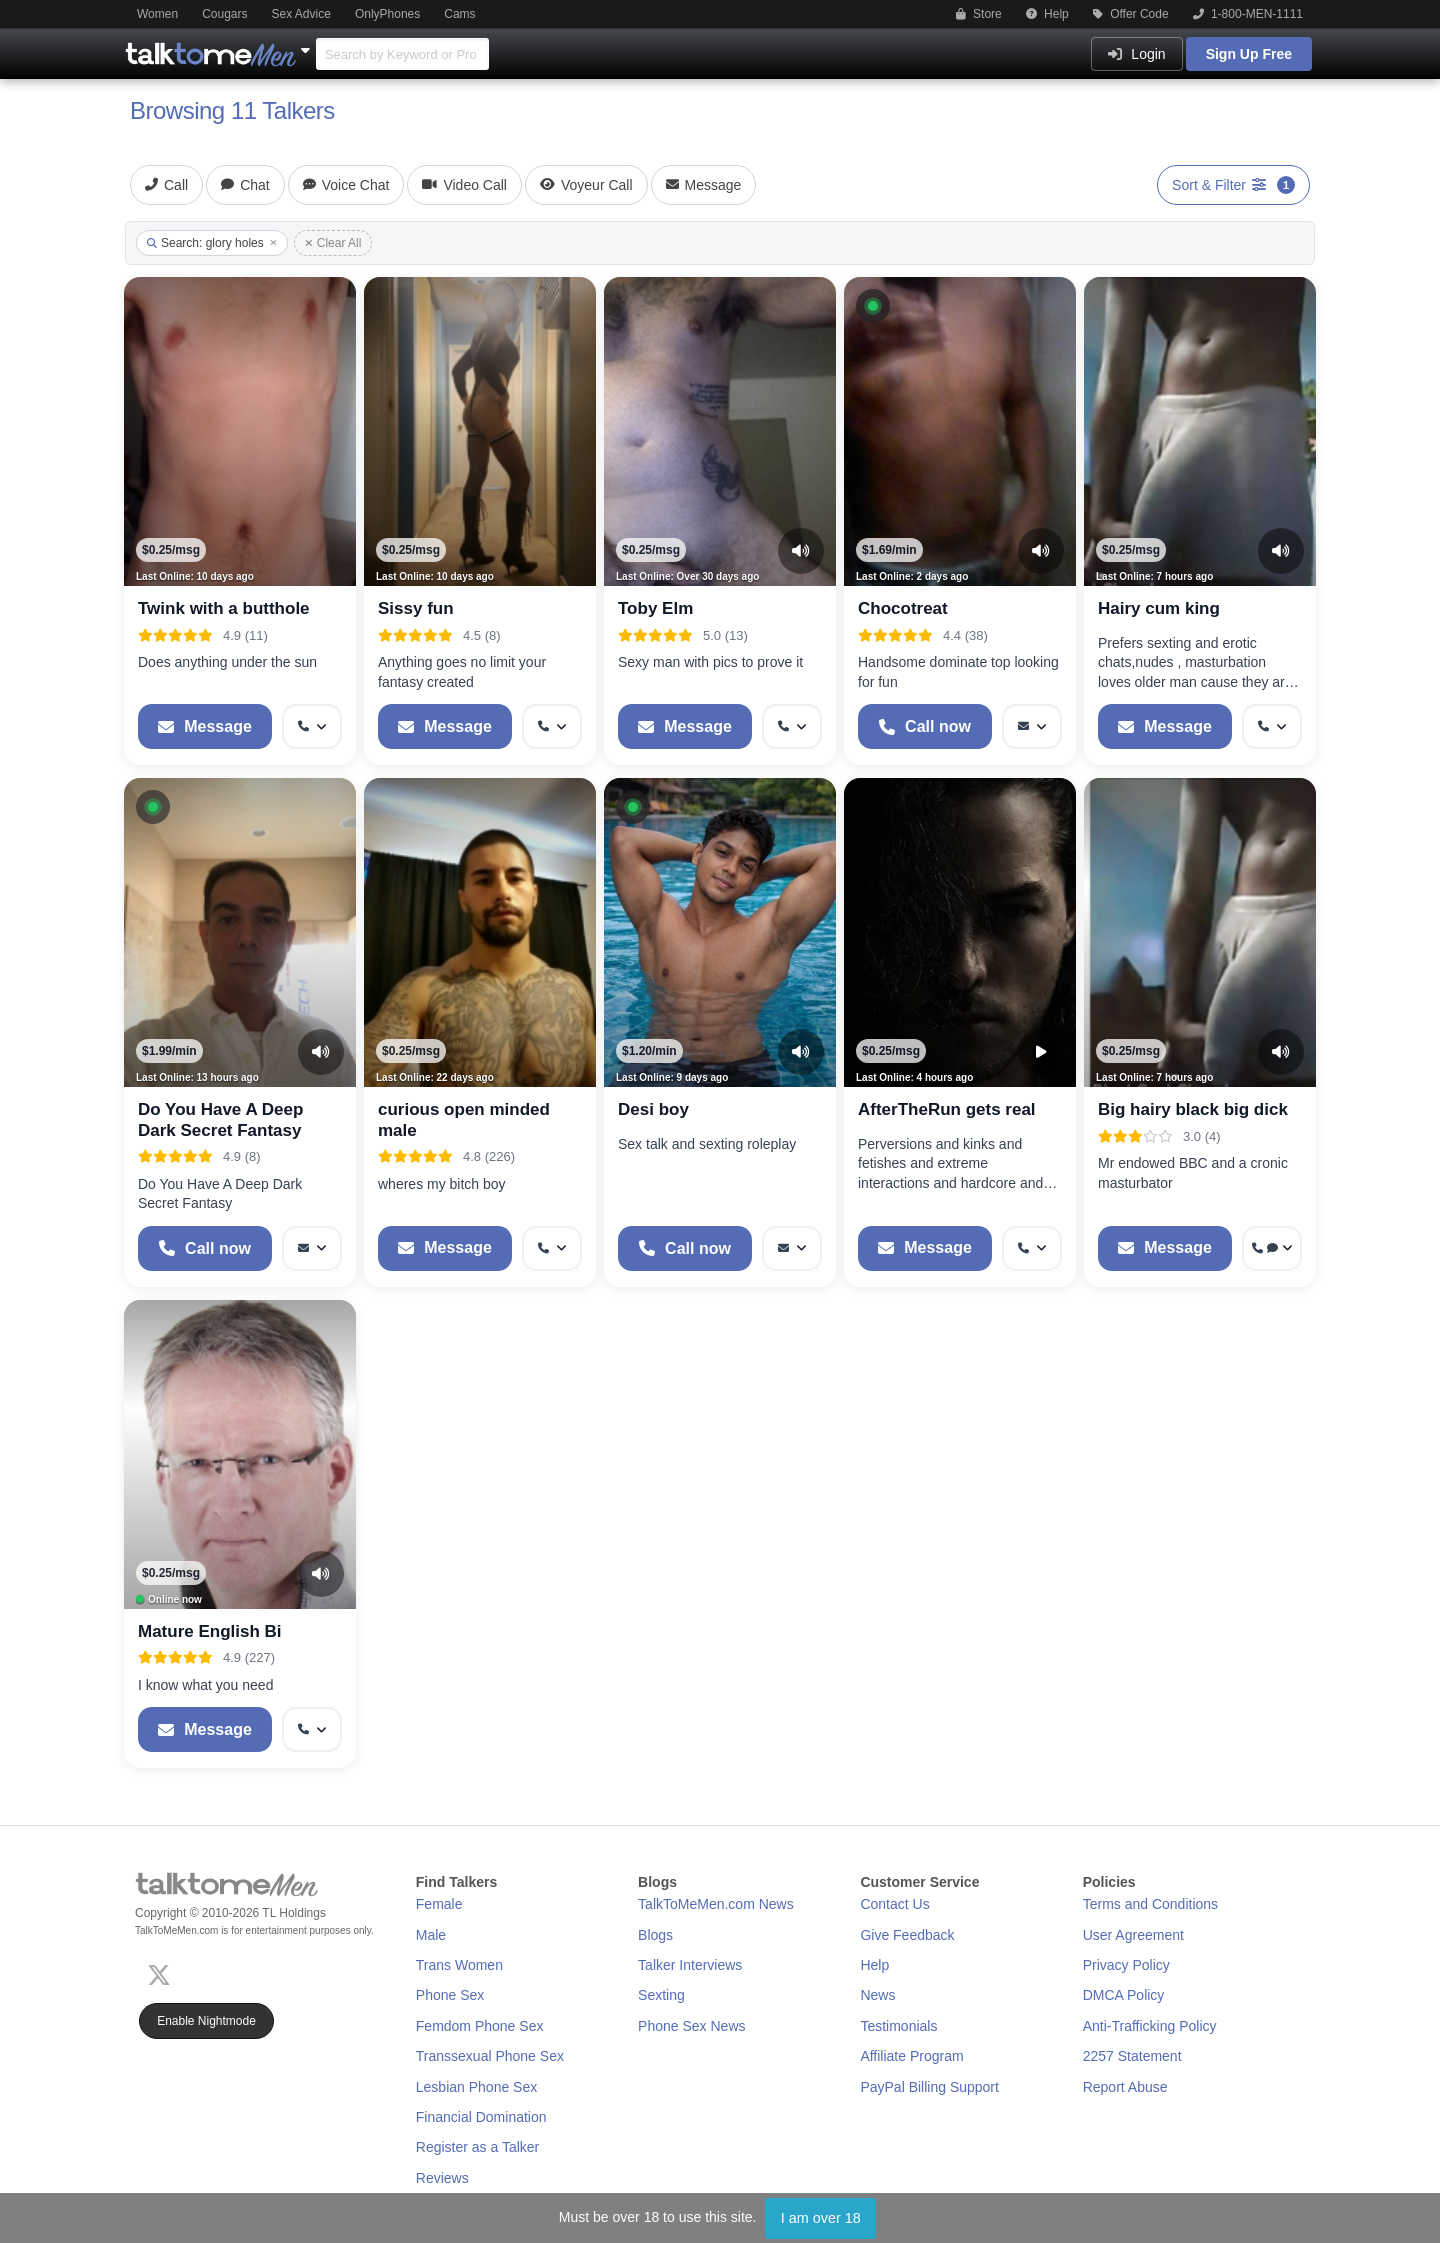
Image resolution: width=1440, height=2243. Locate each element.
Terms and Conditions (1150, 1904)
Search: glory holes (212, 243)
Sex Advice (301, 14)
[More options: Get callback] (312, 726)
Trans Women (459, 1965)
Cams (459, 14)
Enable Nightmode (206, 2021)
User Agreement (1133, 1935)
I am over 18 (821, 2218)
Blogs (655, 1935)
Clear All (333, 243)
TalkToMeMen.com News (716, 1904)
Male (431, 1935)
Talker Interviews (690, 1965)
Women (157, 14)
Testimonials (898, 2026)
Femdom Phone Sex (480, 2026)
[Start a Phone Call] (925, 726)
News (877, 1995)
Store (979, 14)
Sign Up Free (1249, 54)
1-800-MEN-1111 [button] (1248, 14)
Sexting (661, 1995)
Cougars (224, 14)
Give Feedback (907, 1935)
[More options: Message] (1032, 726)
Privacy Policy (1126, 1965)
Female (439, 1904)
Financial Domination (481, 2117)
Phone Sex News (691, 2026)
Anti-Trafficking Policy (1150, 2026)
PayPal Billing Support (929, 2087)
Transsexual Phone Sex (490, 2056)
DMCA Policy (1124, 1995)
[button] (873, 306)
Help (1047, 14)
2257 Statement (1132, 2056)
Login (1136, 54)
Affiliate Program (911, 2056)
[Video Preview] (1041, 1052)
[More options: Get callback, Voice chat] (1272, 1248)
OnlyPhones (387, 14)
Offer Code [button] (1131, 14)
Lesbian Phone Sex (476, 2087)
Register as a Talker (477, 2147)
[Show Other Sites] (308, 45)
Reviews (442, 2178)
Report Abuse (1125, 2087)
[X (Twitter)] (163, 1972)
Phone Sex (450, 1995)
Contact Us (894, 1904)
